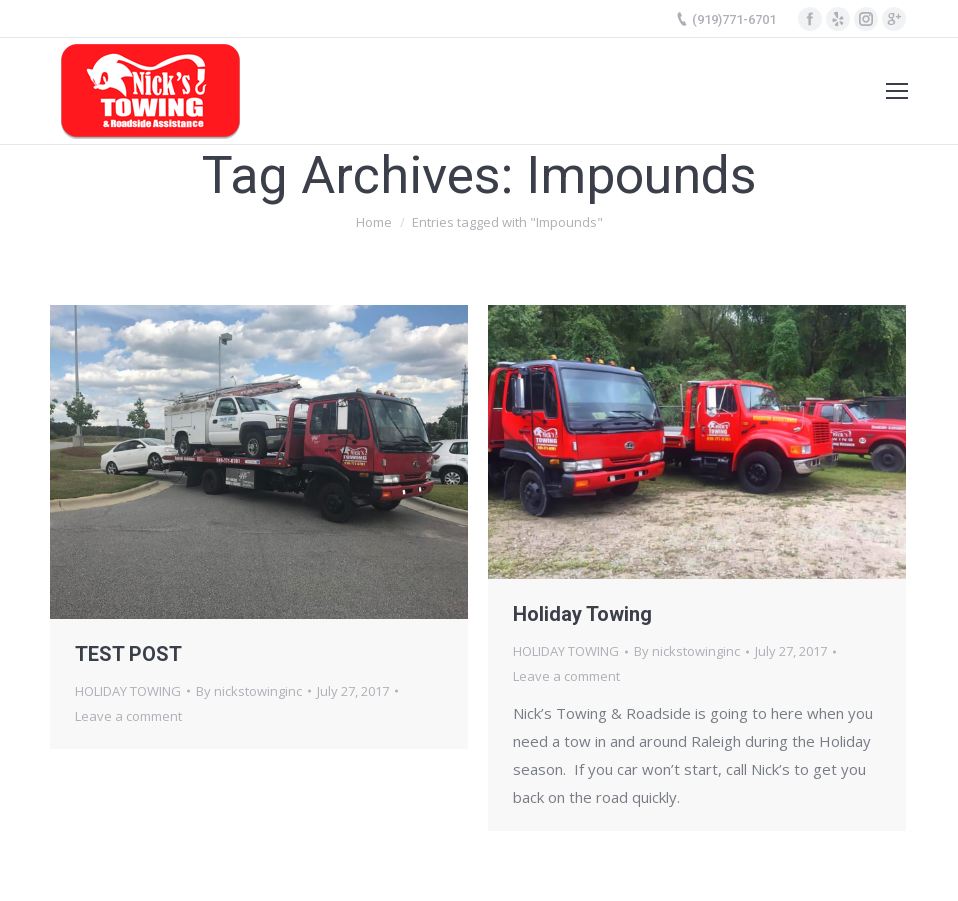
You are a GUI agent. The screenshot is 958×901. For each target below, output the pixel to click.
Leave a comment (128, 716)
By (249, 691)
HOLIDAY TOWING (128, 691)
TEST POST (128, 654)
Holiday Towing (582, 614)
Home (374, 222)
